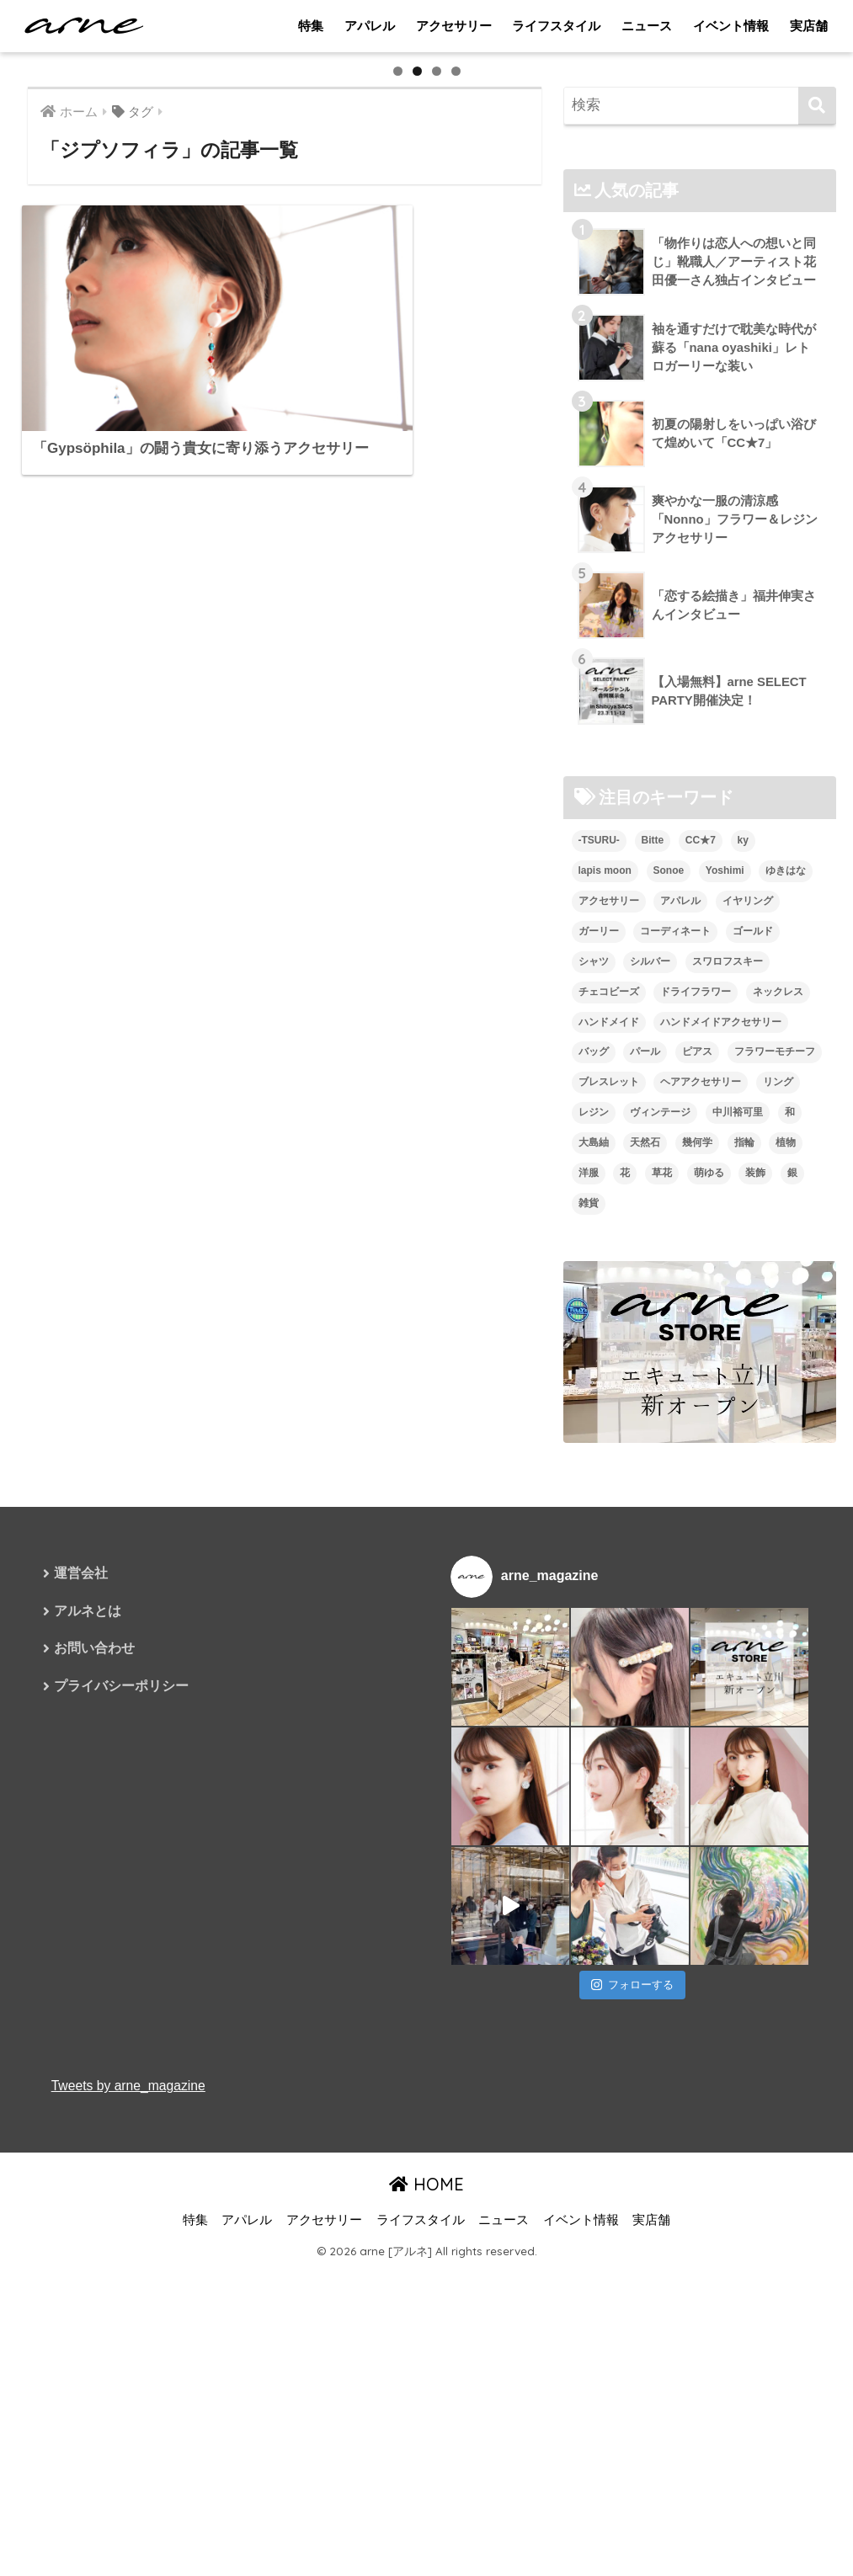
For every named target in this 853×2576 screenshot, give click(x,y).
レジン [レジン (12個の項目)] (593, 1575)
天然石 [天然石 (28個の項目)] (645, 1605)
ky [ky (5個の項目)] (743, 1302)
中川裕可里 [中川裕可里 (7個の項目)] (737, 1575)
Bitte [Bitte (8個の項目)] (653, 1302)
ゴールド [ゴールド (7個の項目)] (753, 1393)
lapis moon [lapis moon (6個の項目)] (605, 1333)
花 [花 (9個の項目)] (625, 1636)
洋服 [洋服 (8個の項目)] (588, 1636)
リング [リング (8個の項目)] (778, 1545)
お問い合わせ (94, 2112)
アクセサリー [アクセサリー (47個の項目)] (608, 1363)
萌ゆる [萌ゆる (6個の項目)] (709, 1636)
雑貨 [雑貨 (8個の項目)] (588, 1666)
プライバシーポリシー (121, 2150)
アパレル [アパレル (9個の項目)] (680, 1363)
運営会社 (81, 2036)
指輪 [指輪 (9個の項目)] (744, 1605)
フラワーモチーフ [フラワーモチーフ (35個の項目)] (774, 1514)
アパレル (369, 26)
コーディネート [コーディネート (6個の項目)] (675, 1393)
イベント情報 (731, 26)
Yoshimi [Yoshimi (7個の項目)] (725, 1333)
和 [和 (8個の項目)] (790, 1575)
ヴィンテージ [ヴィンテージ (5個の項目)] (660, 1575)
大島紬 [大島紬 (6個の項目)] (593, 1605)
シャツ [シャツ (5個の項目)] (593, 1423)
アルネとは (87, 2074)
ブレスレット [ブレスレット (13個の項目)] (608, 1545)
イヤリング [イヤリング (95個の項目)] (747, 1363)
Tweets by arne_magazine (129, 2548)
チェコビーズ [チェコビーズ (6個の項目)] (608, 1454)
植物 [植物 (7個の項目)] (786, 1605)
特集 (310, 26)
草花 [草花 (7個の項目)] (662, 1636)
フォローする (632, 2447)
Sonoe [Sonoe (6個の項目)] (669, 1333)
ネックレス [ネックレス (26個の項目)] (778, 1454)
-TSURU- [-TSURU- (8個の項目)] (599, 1302)
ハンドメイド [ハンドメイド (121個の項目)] (608, 1484)
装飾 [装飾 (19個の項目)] (755, 1636)
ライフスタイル (556, 26)
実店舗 (809, 26)
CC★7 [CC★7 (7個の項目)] (700, 1302)
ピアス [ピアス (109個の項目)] (697, 1514)
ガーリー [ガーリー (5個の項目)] (598, 1393)
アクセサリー (454, 26)
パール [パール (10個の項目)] (645, 1514)
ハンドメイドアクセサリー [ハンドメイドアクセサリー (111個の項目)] (720, 1484)
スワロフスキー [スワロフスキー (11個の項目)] (727, 1423)
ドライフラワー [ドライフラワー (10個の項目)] (695, 1454)
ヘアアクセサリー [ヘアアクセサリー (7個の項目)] (700, 1545)
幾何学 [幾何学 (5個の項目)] (697, 1605)
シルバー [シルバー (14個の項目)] (650, 1423)
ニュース (646, 26)
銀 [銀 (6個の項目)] (792, 1636)
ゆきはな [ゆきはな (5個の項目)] (785, 1333)
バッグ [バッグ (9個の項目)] (593, 1514)
